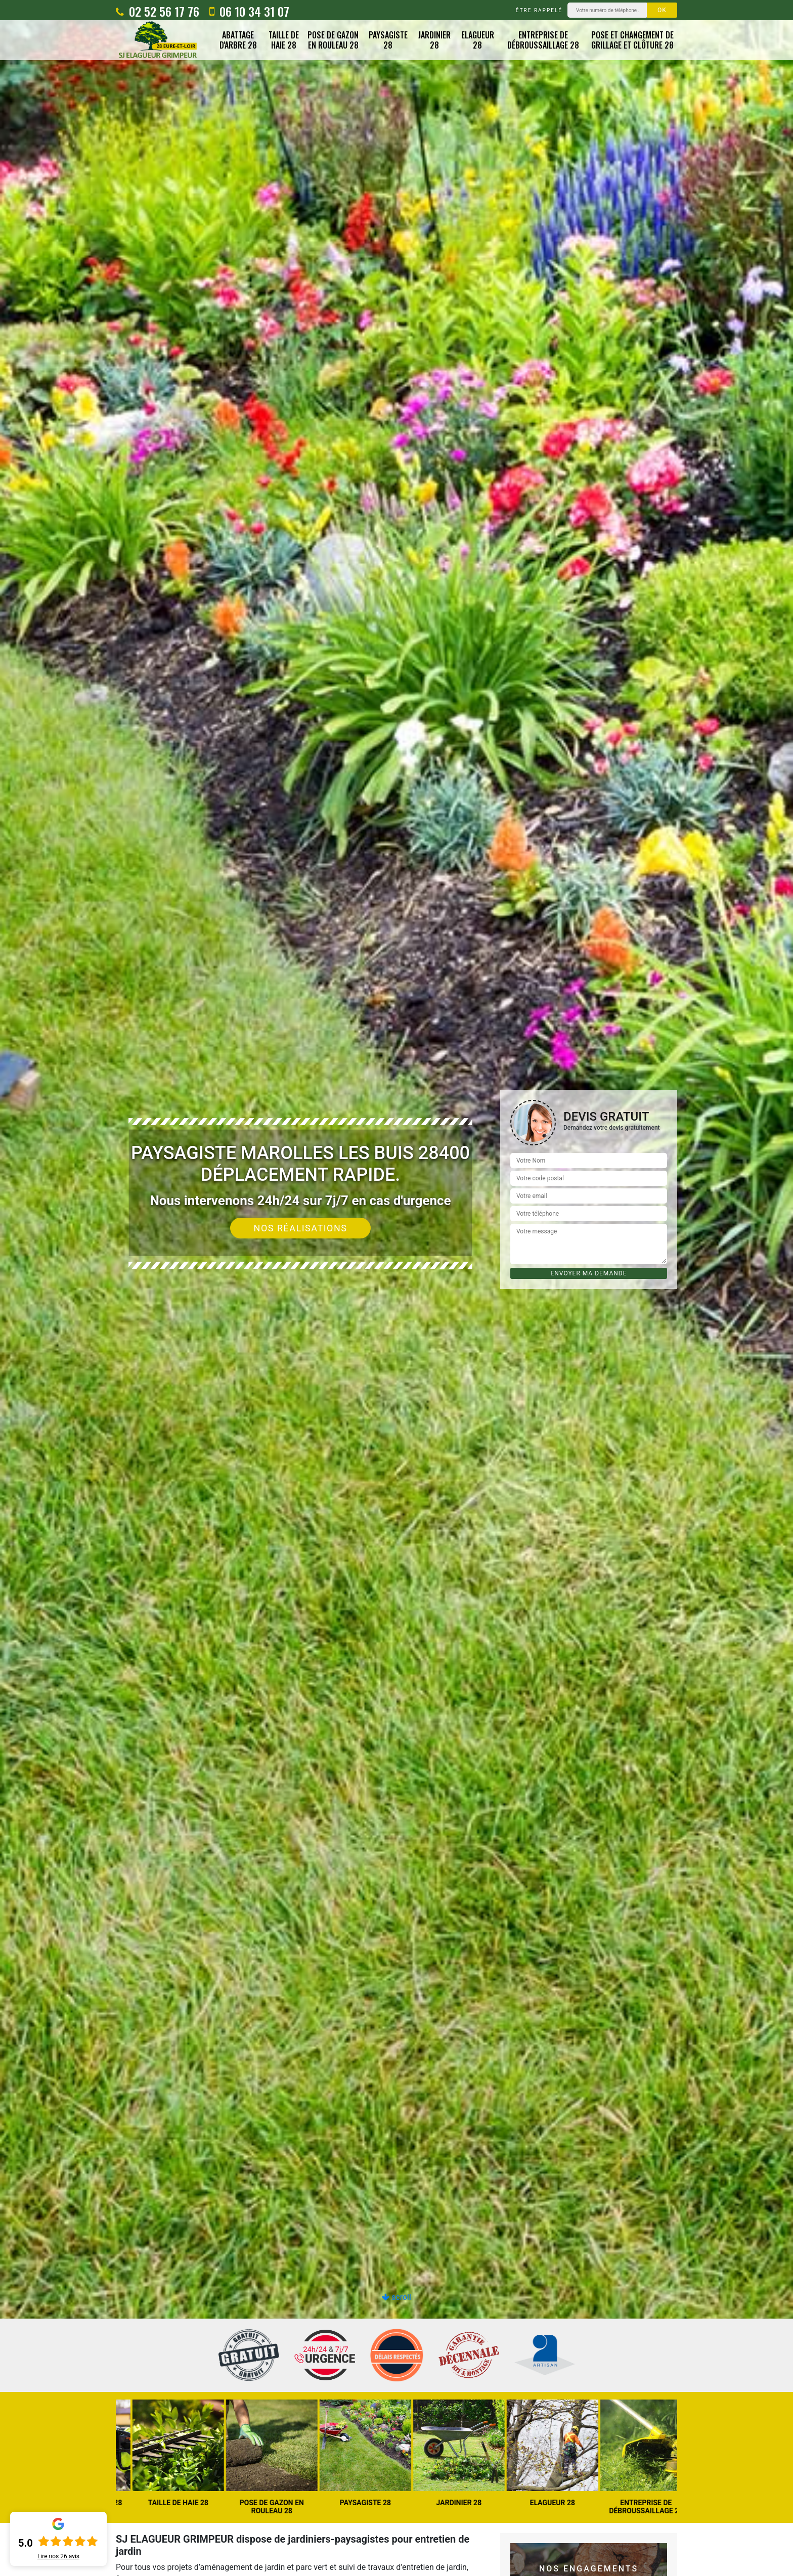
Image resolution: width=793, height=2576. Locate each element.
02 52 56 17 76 (157, 11)
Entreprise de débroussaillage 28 (543, 40)
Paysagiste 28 (388, 40)
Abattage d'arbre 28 (238, 40)
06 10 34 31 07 (249, 11)
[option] (396, 1288)
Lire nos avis (58, 2556)
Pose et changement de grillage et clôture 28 (632, 40)
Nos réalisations (300, 1228)
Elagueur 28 (477, 40)
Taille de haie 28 (284, 40)
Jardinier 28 (434, 40)
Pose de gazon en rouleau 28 (333, 40)
